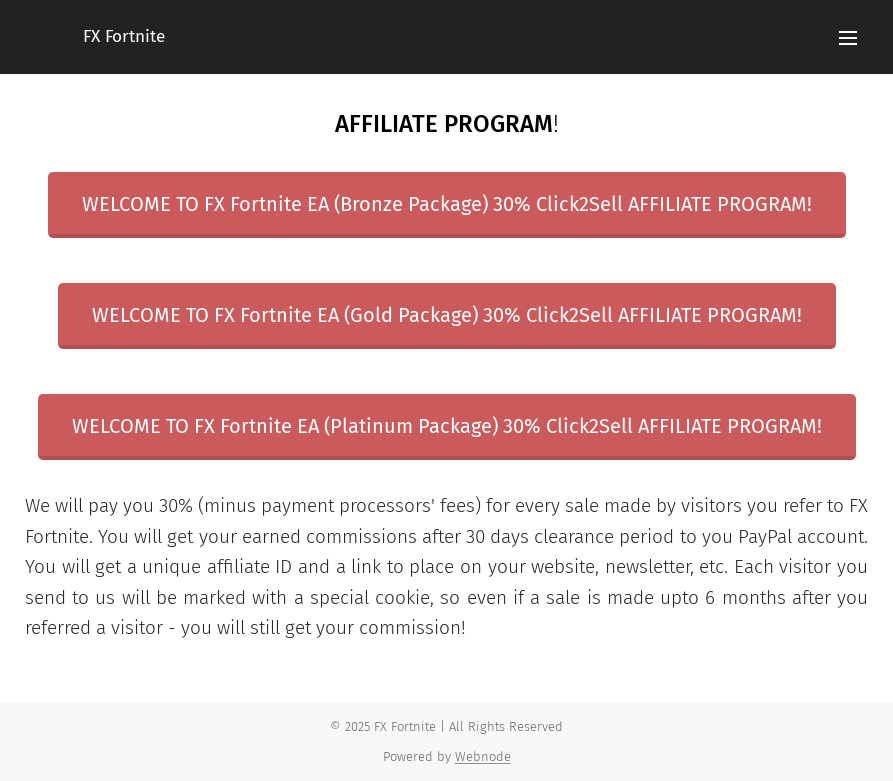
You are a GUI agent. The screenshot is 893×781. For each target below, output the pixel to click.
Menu (848, 38)
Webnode (483, 756)
